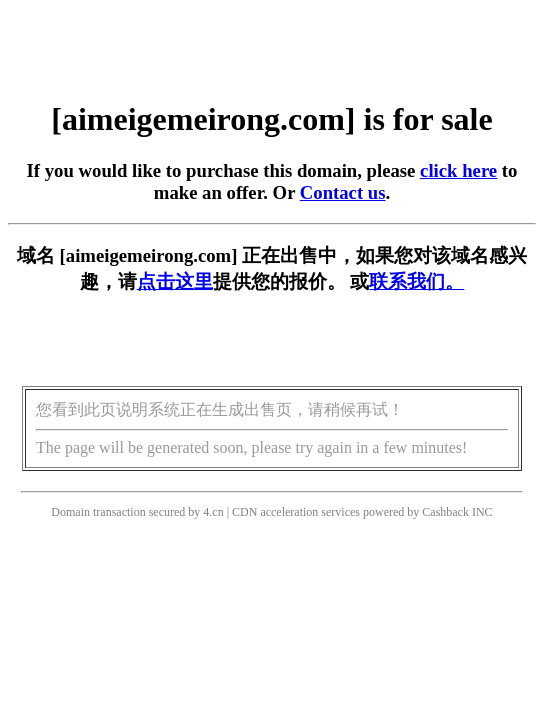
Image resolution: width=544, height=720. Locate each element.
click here (458, 170)
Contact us (343, 192)
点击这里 (175, 281)
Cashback (445, 512)
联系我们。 (416, 281)
